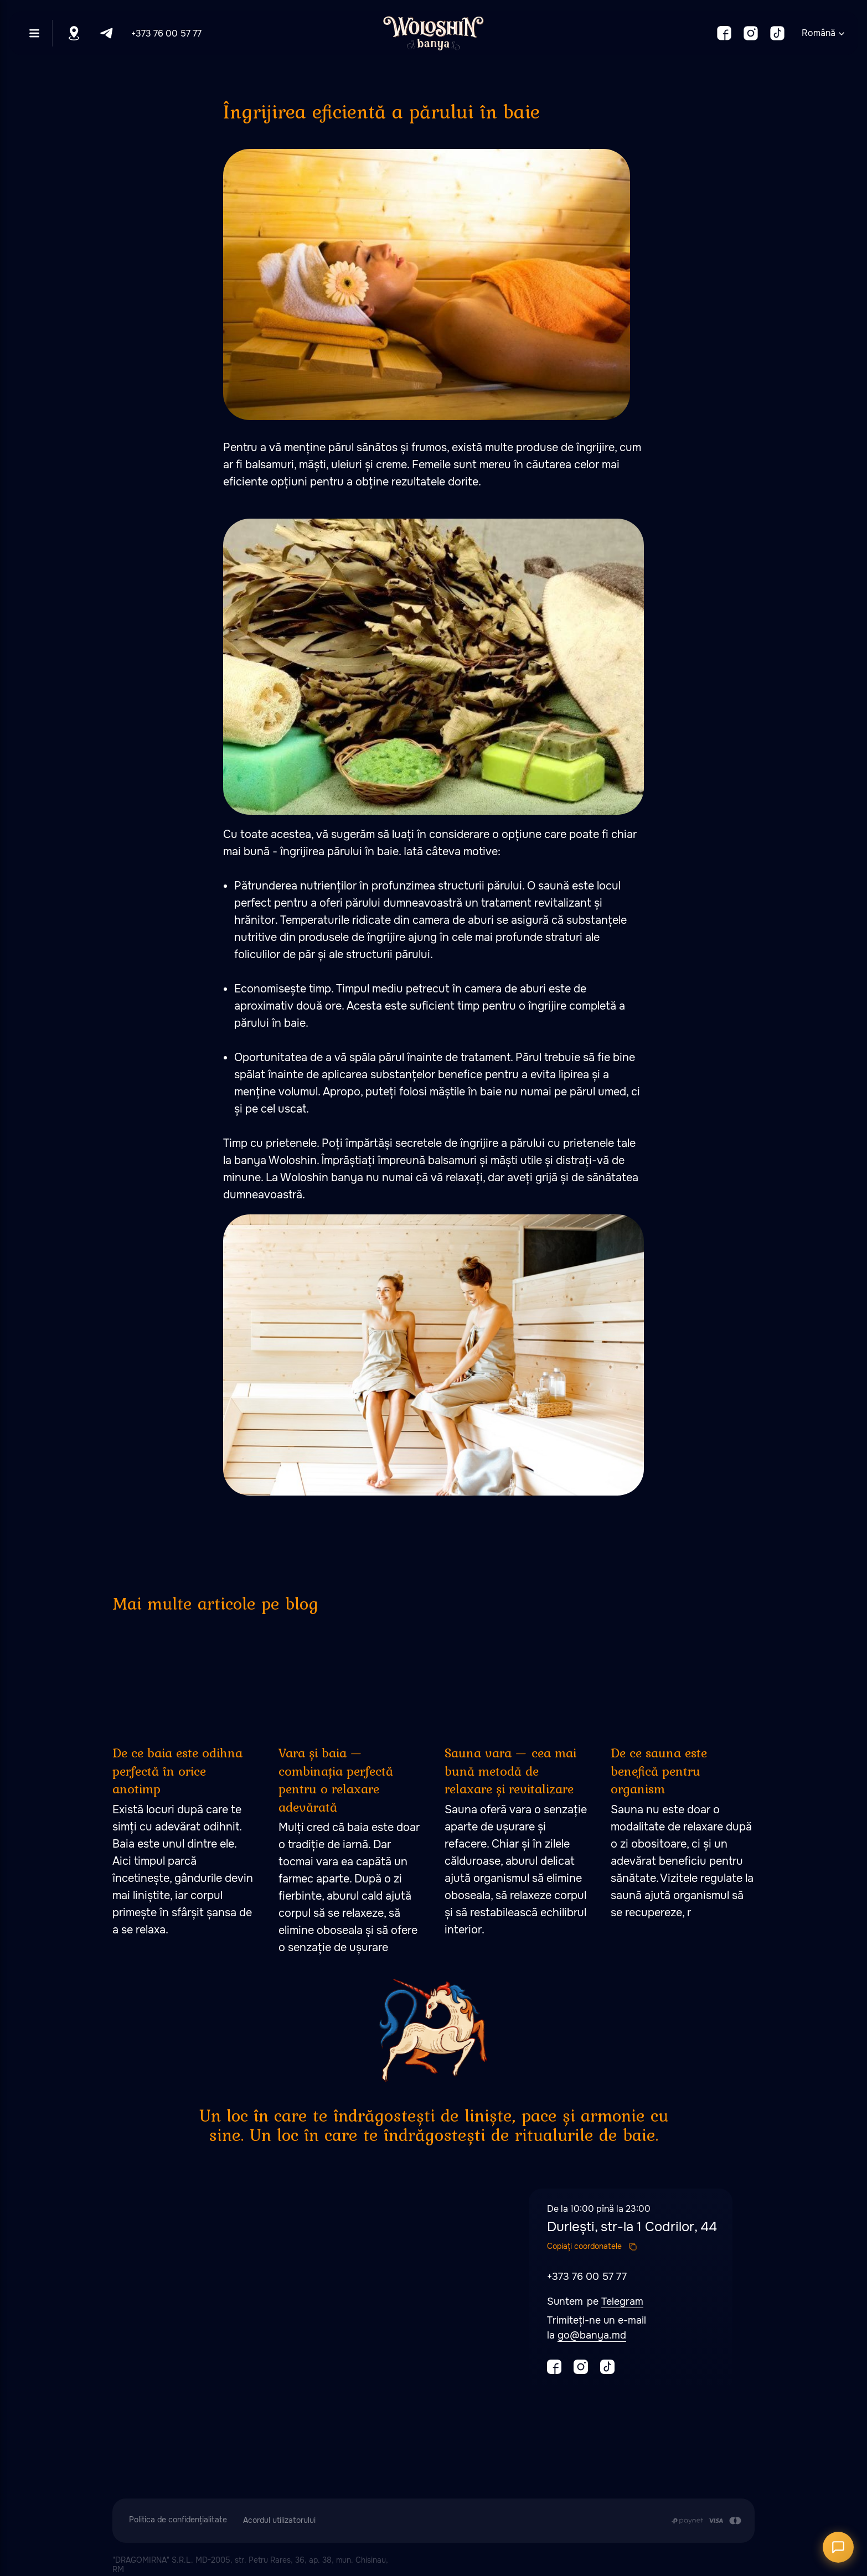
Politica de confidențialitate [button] (178, 2520)
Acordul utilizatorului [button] (279, 2520)
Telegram (622, 2301)
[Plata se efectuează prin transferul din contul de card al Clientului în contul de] (706, 2520)
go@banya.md (592, 2335)
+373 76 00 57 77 (166, 33)
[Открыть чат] (838, 2547)
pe (594, 2301)
